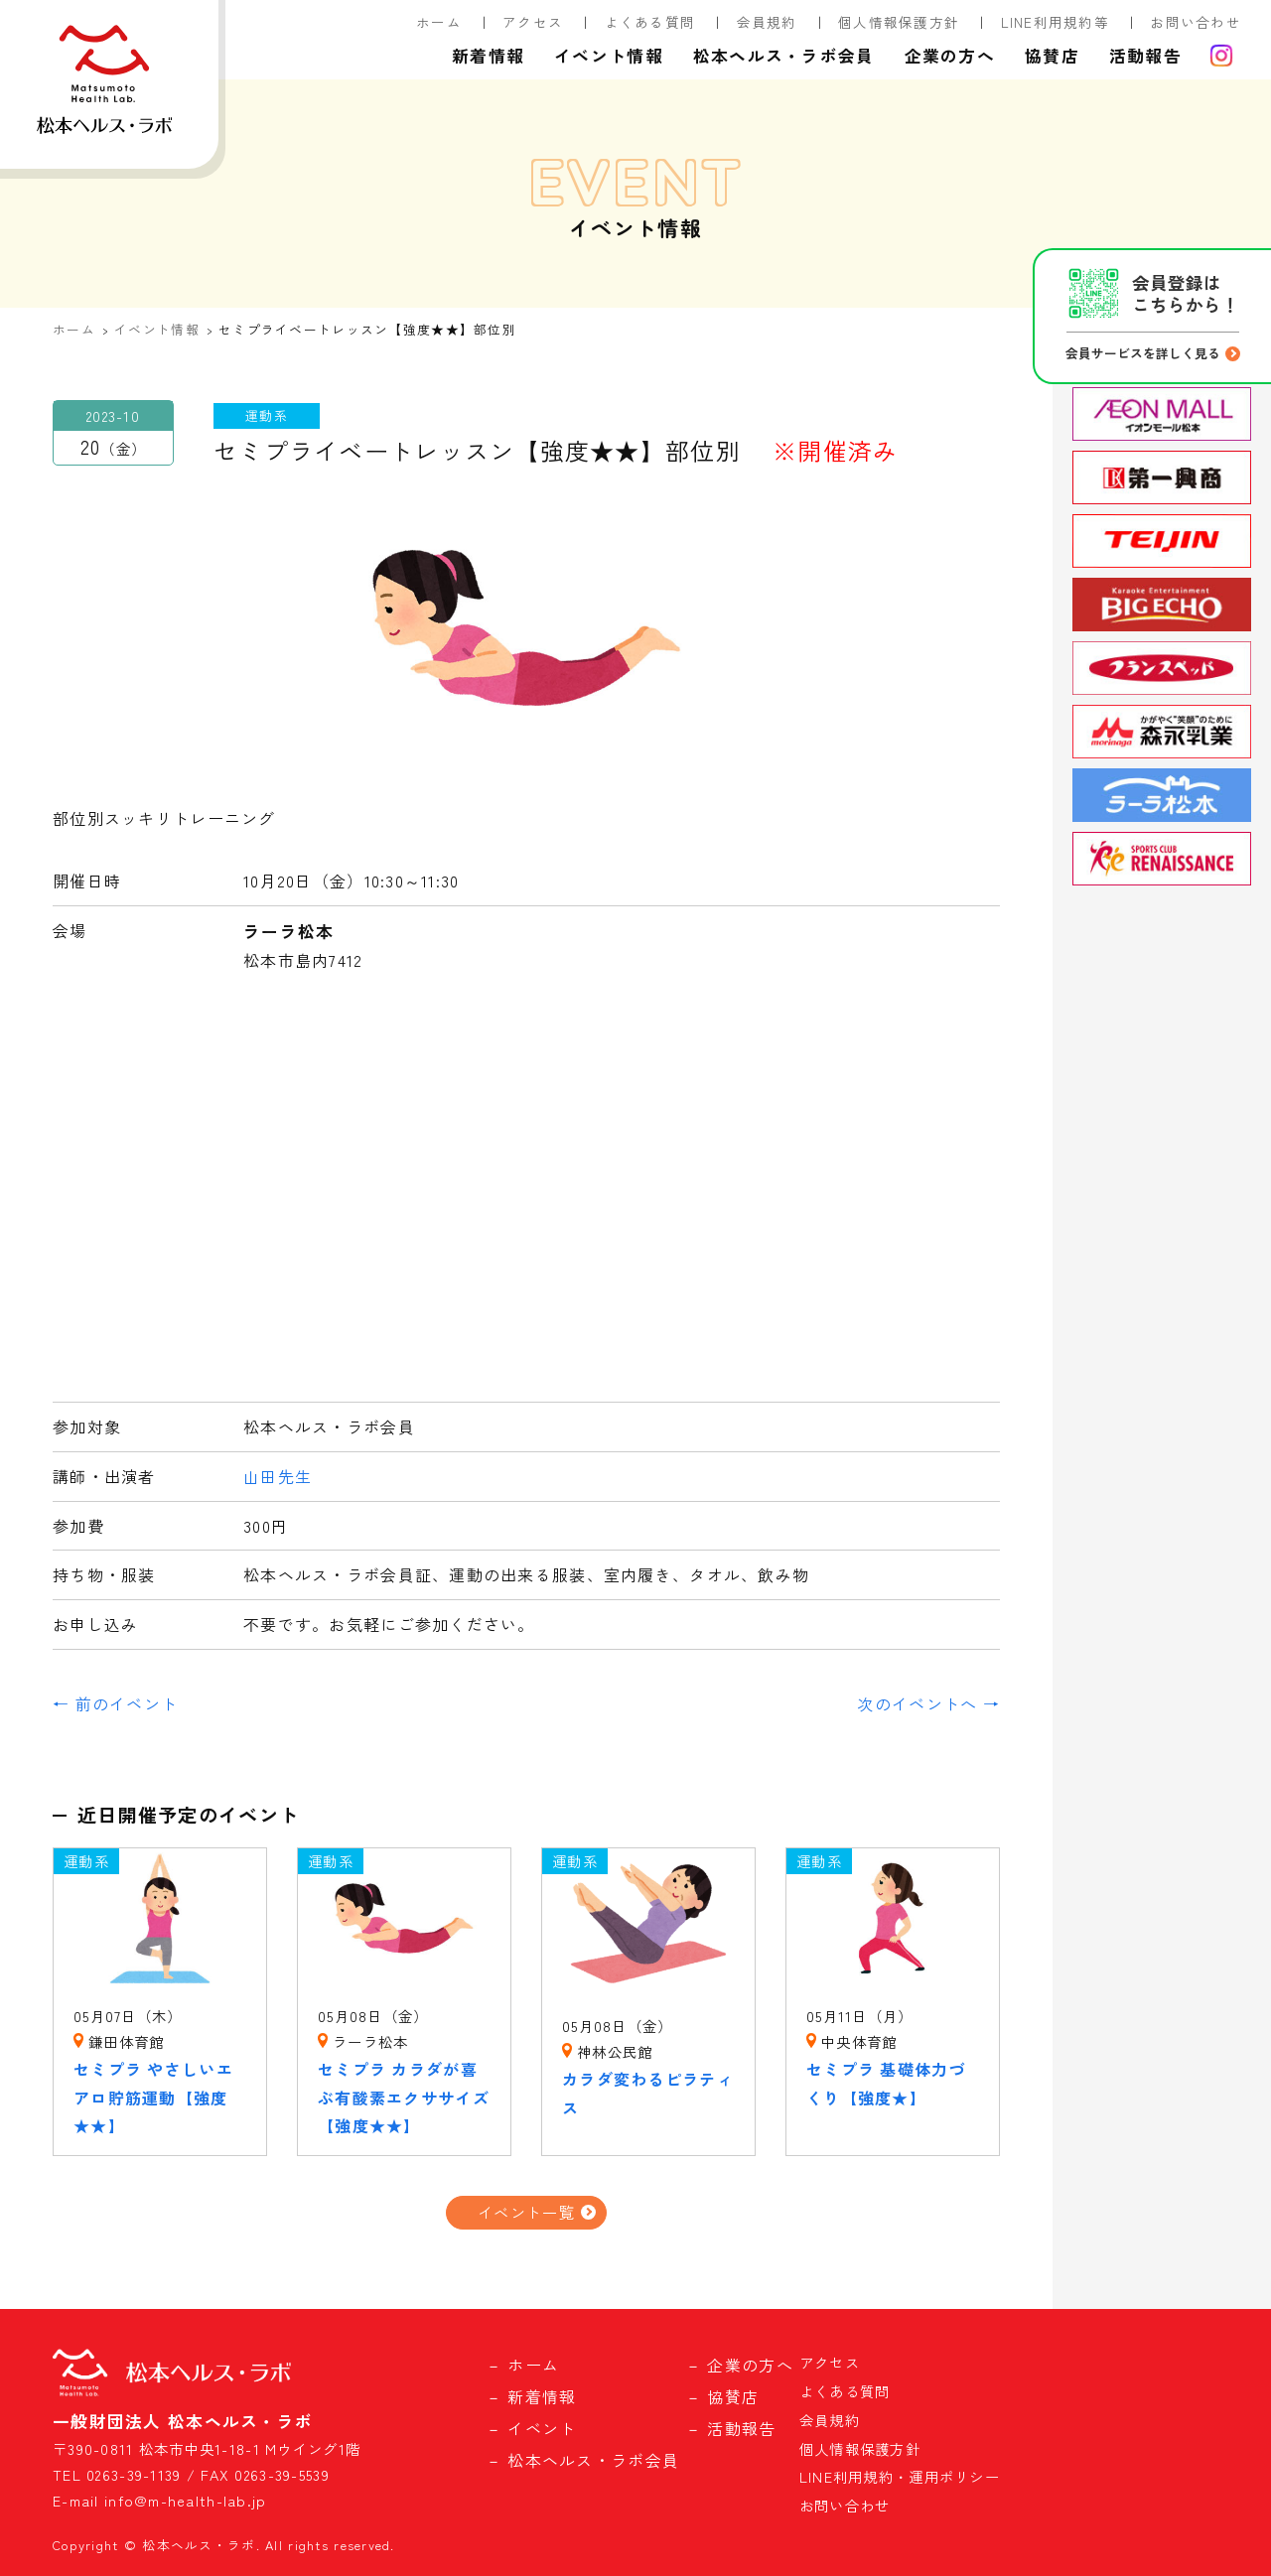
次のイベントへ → (928, 1703)
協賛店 (1052, 56)
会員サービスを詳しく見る (1142, 352)
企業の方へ (950, 56)
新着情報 (488, 56)
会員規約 (767, 22)
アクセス (532, 22)
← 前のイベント (115, 1703)
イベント (541, 2428)
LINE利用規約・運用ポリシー (899, 2476)
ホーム (439, 22)
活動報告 (1145, 56)
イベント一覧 (526, 2212)
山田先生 (277, 1476)
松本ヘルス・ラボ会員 (784, 56)
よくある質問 (650, 22)
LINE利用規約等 (1055, 22)
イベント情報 (608, 56)
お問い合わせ (1195, 22)
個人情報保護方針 (898, 22)
